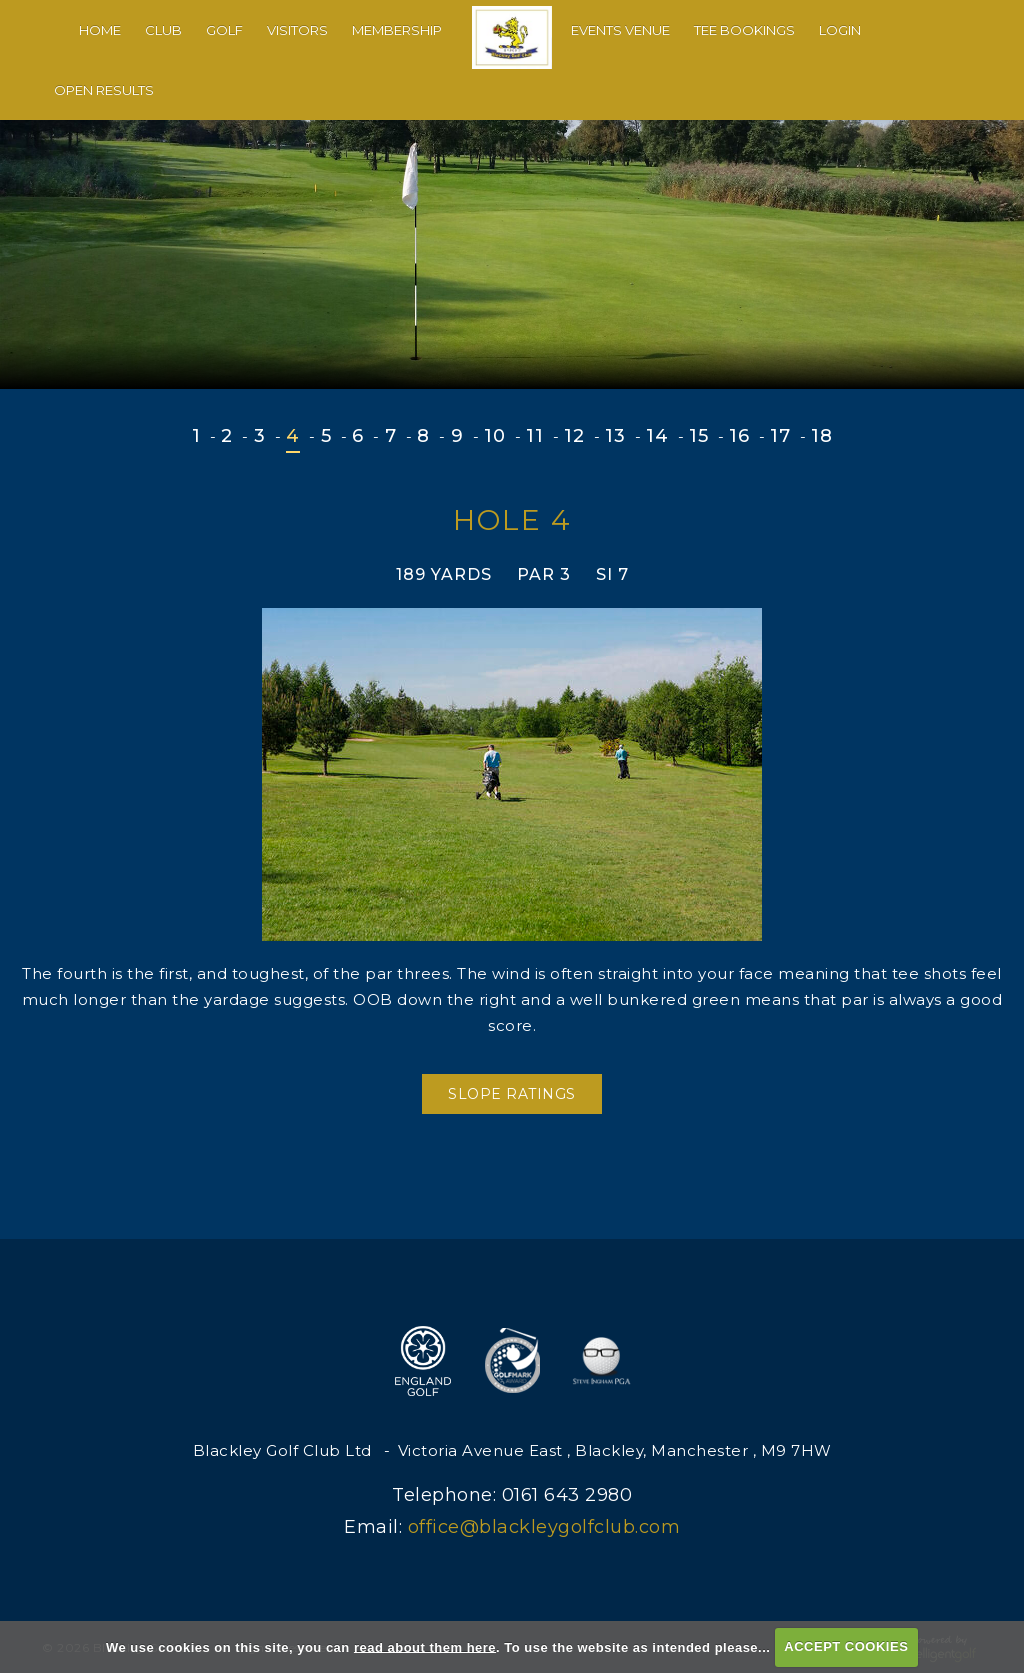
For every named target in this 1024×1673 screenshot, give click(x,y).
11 (534, 436)
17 (780, 436)
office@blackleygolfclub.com (544, 1527)
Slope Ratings (512, 1094)
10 (494, 436)
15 (698, 436)
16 (739, 436)
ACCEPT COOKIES (846, 1646)
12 (574, 436)
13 (615, 436)
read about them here (425, 1646)
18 (821, 436)
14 (657, 436)
